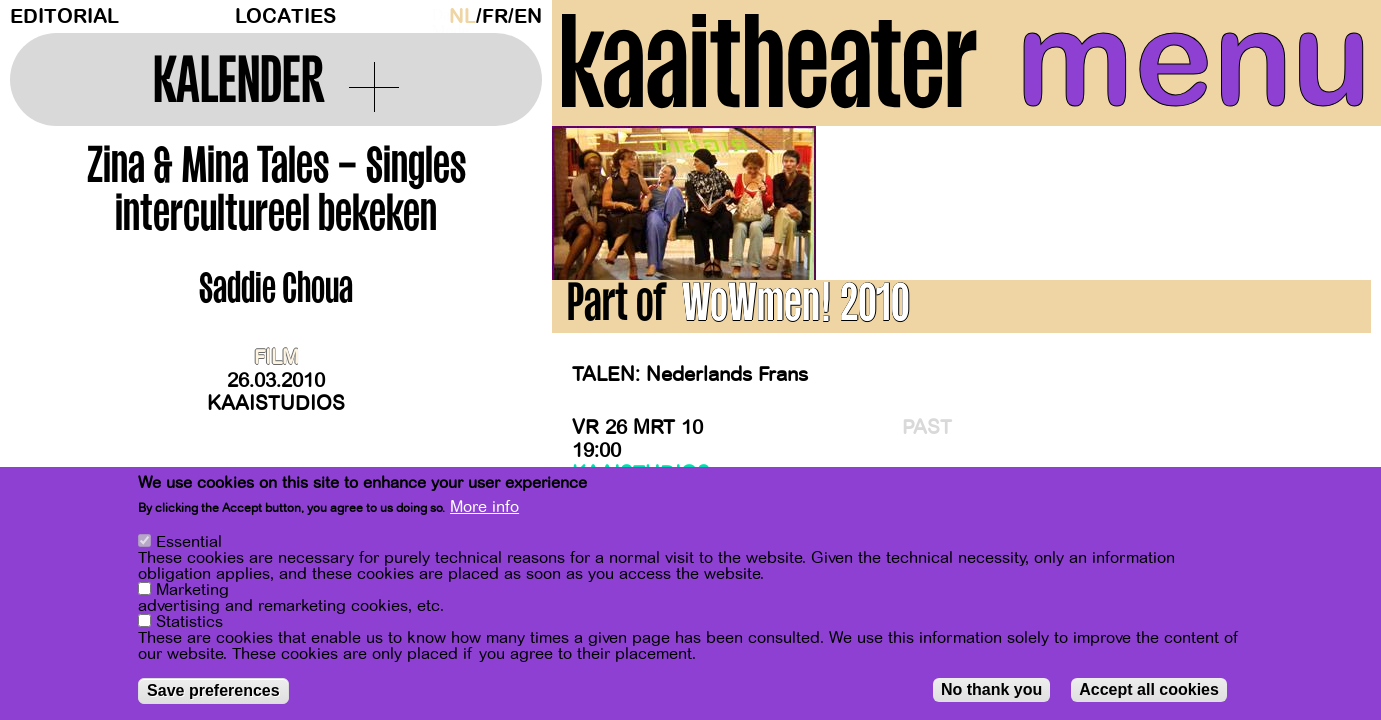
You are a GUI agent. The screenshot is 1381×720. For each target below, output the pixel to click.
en (528, 16)
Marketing (192, 592)
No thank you (991, 691)
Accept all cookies (1149, 691)
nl (462, 16)
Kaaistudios (276, 403)
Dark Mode (435, 16)
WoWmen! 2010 (795, 308)
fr (495, 16)
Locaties (285, 16)
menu (1193, 60)
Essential (189, 544)
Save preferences (213, 692)
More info (484, 509)
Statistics (189, 624)
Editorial (64, 16)
